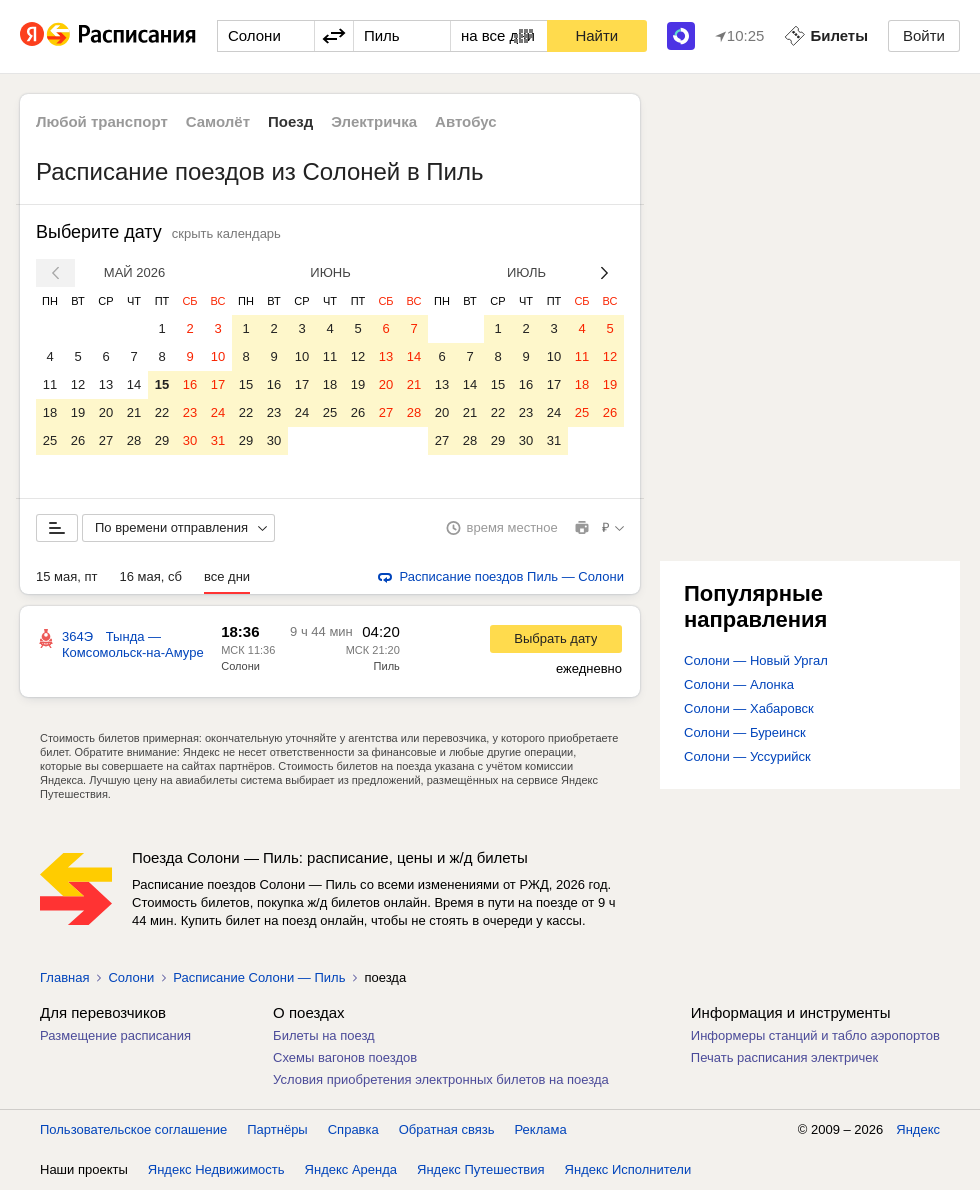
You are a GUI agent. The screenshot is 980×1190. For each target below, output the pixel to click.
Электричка (374, 121)
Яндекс (918, 1129)
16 (190, 384)
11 (50, 384)
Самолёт (218, 121)
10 (218, 356)
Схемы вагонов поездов (345, 1057)
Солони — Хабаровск (749, 708)
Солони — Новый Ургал (756, 660)
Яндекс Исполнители (628, 1169)
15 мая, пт (67, 576)
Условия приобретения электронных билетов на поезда (441, 1079)
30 (190, 440)
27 (106, 440)
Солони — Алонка (739, 684)
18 (50, 412)
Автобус (466, 121)
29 (162, 440)
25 (50, 440)
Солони (131, 977)
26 (78, 440)
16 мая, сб (151, 576)
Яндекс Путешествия (481, 1169)
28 (134, 440)
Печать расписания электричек (784, 1057)
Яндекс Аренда (351, 1169)
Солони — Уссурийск (747, 756)
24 (218, 412)
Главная (64, 977)
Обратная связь (447, 1129)
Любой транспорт (102, 121)
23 (190, 412)
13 (106, 384)
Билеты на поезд (324, 1035)
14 (134, 384)
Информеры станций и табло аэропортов (815, 1035)
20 (106, 412)
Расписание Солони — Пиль (259, 977)
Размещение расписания (115, 1035)
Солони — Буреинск (745, 732)
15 (162, 384)
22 (162, 412)
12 (78, 384)
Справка (353, 1129)
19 (78, 412)
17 (218, 384)
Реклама (541, 1129)
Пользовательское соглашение (133, 1129)
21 (134, 412)
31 (218, 440)
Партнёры (277, 1129)
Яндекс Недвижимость (216, 1169)
